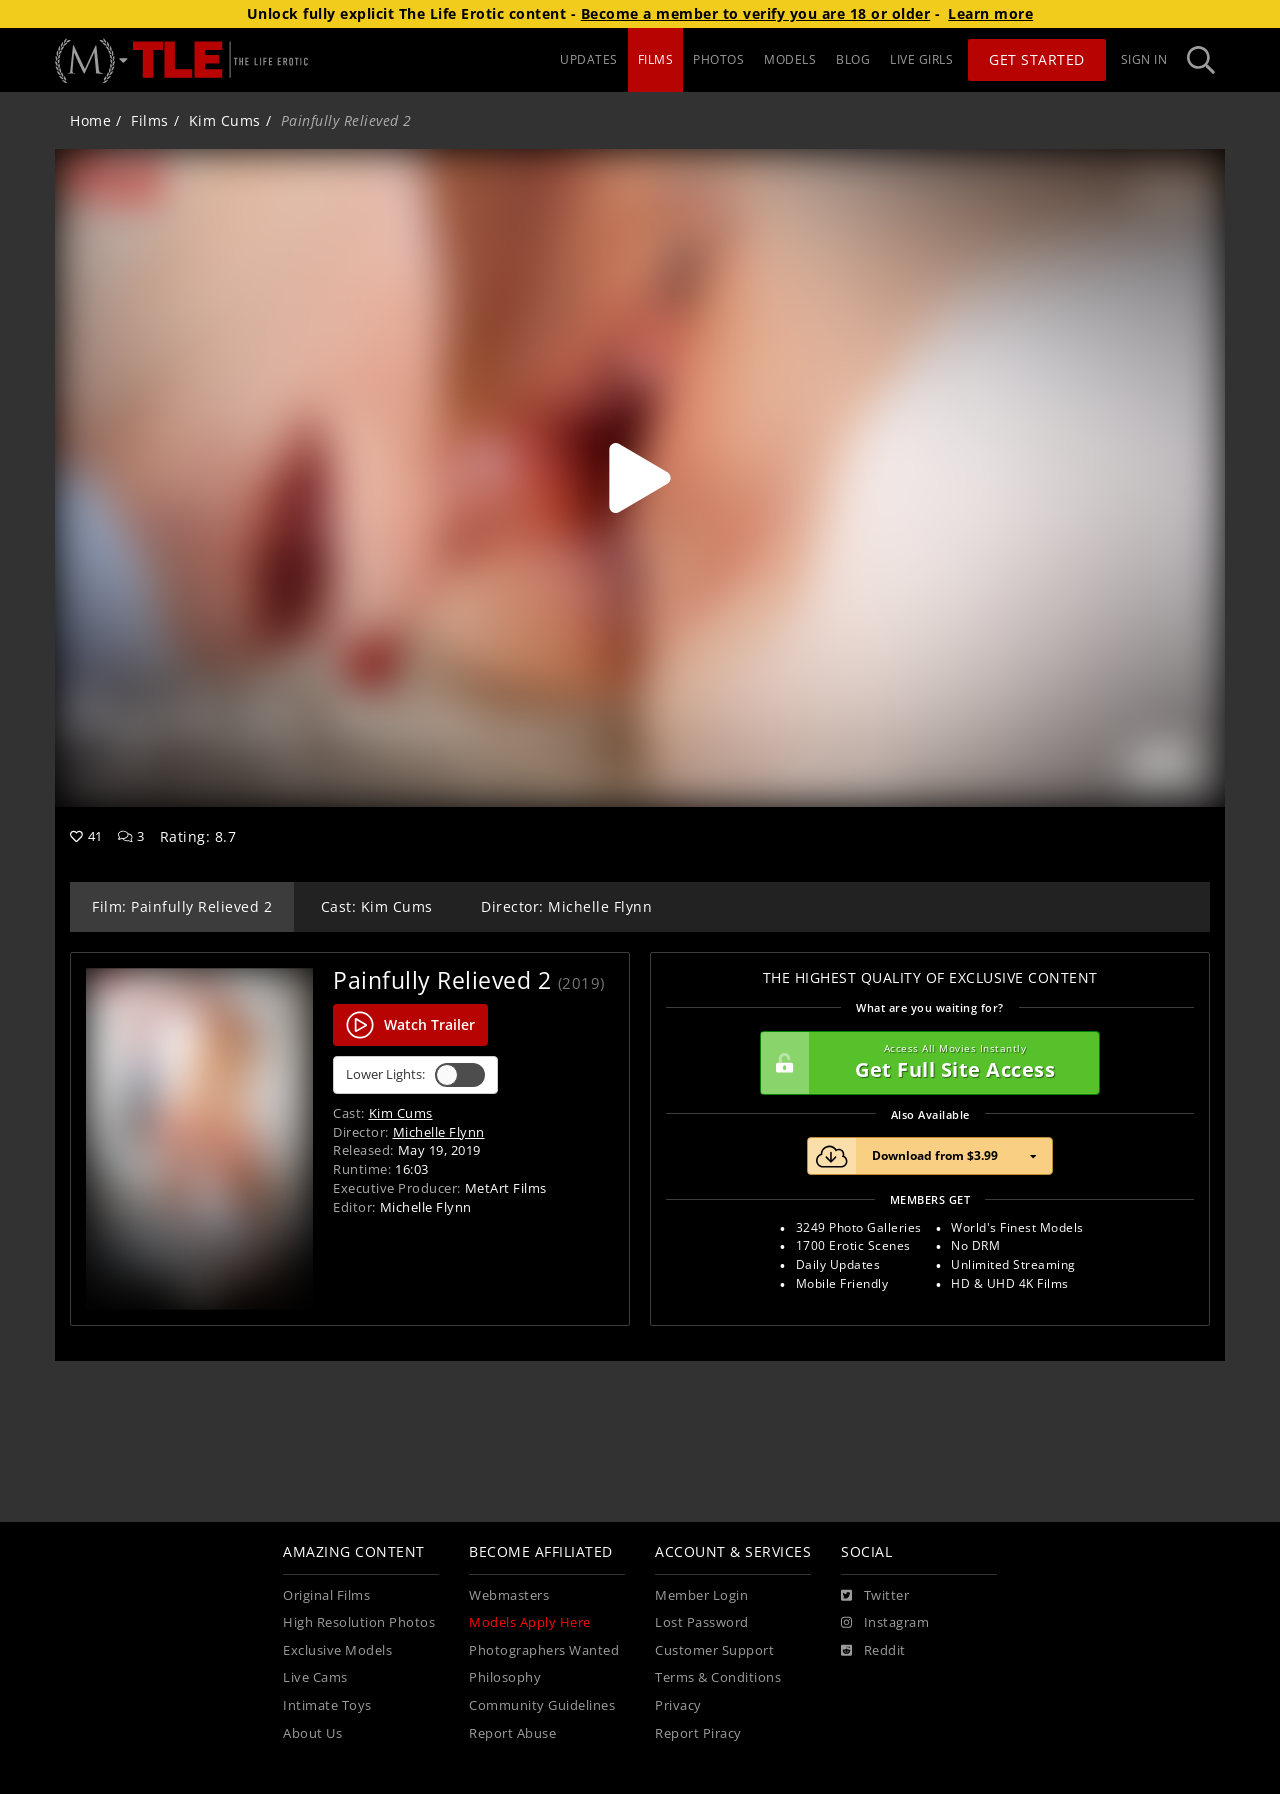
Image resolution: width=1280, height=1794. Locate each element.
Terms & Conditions (718, 1677)
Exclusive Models (337, 1650)
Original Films (326, 1595)
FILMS (656, 59)
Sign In (1144, 59)
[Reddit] (873, 1651)
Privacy (678, 1705)
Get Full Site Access (925, 1063)
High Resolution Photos (359, 1622)
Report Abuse (512, 1733)
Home (90, 120)
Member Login (701, 1595)
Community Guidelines (542, 1705)
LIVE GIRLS (921, 59)
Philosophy (505, 1677)
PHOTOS (718, 59)
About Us (312, 1733)
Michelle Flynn (439, 1132)
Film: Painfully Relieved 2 (182, 906)
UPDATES (589, 59)
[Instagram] (885, 1623)
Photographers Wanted (544, 1650)
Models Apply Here (530, 1622)
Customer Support (714, 1650)
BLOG (853, 59)
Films (150, 120)
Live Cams (315, 1677)
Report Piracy (698, 1733)
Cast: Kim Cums (377, 906)
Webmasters (509, 1595)
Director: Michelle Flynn (566, 906)
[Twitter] (875, 1596)
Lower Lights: (415, 1075)
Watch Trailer (410, 1025)
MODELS (790, 59)
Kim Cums (225, 120)
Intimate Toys (327, 1705)
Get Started (1037, 59)
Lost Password (702, 1622)
